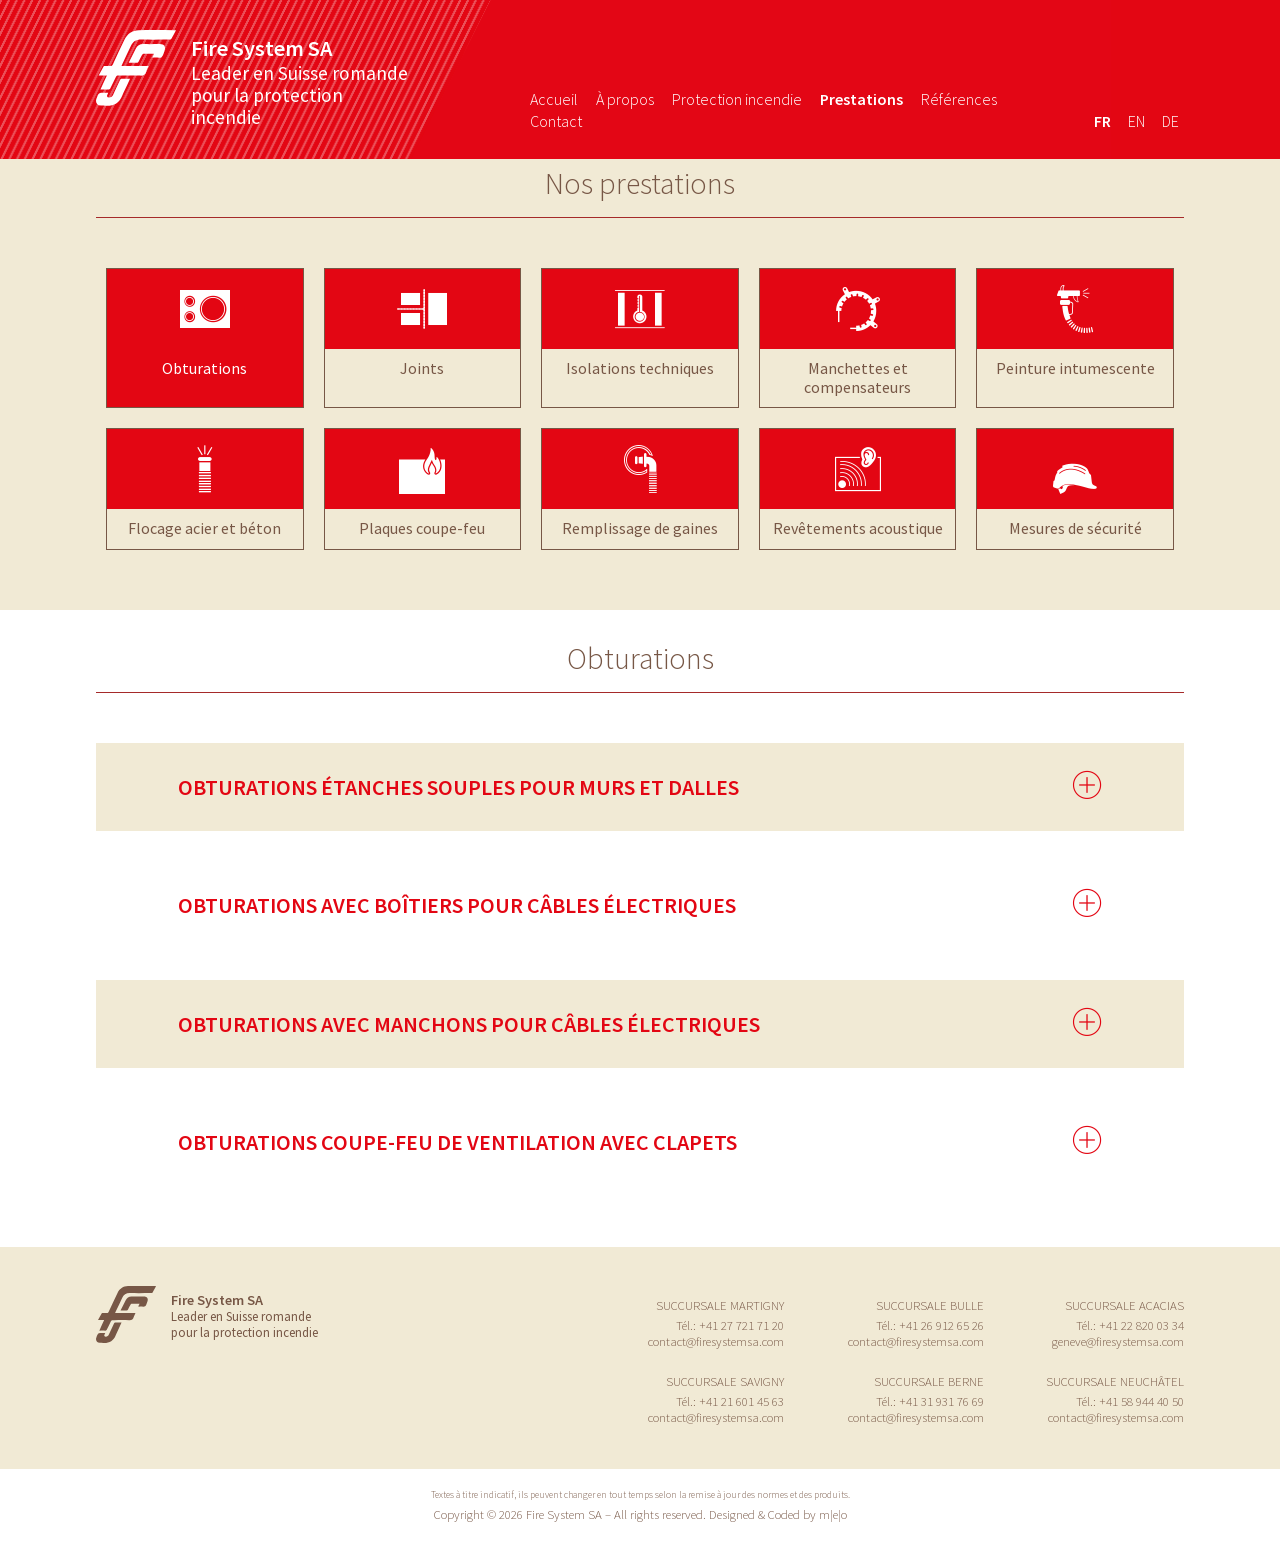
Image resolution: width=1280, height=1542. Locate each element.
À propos (625, 99)
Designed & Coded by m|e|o (778, 1514)
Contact (556, 121)
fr (1102, 121)
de (1170, 121)
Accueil (554, 99)
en (1136, 121)
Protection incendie (737, 99)
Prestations (861, 99)
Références (959, 99)
